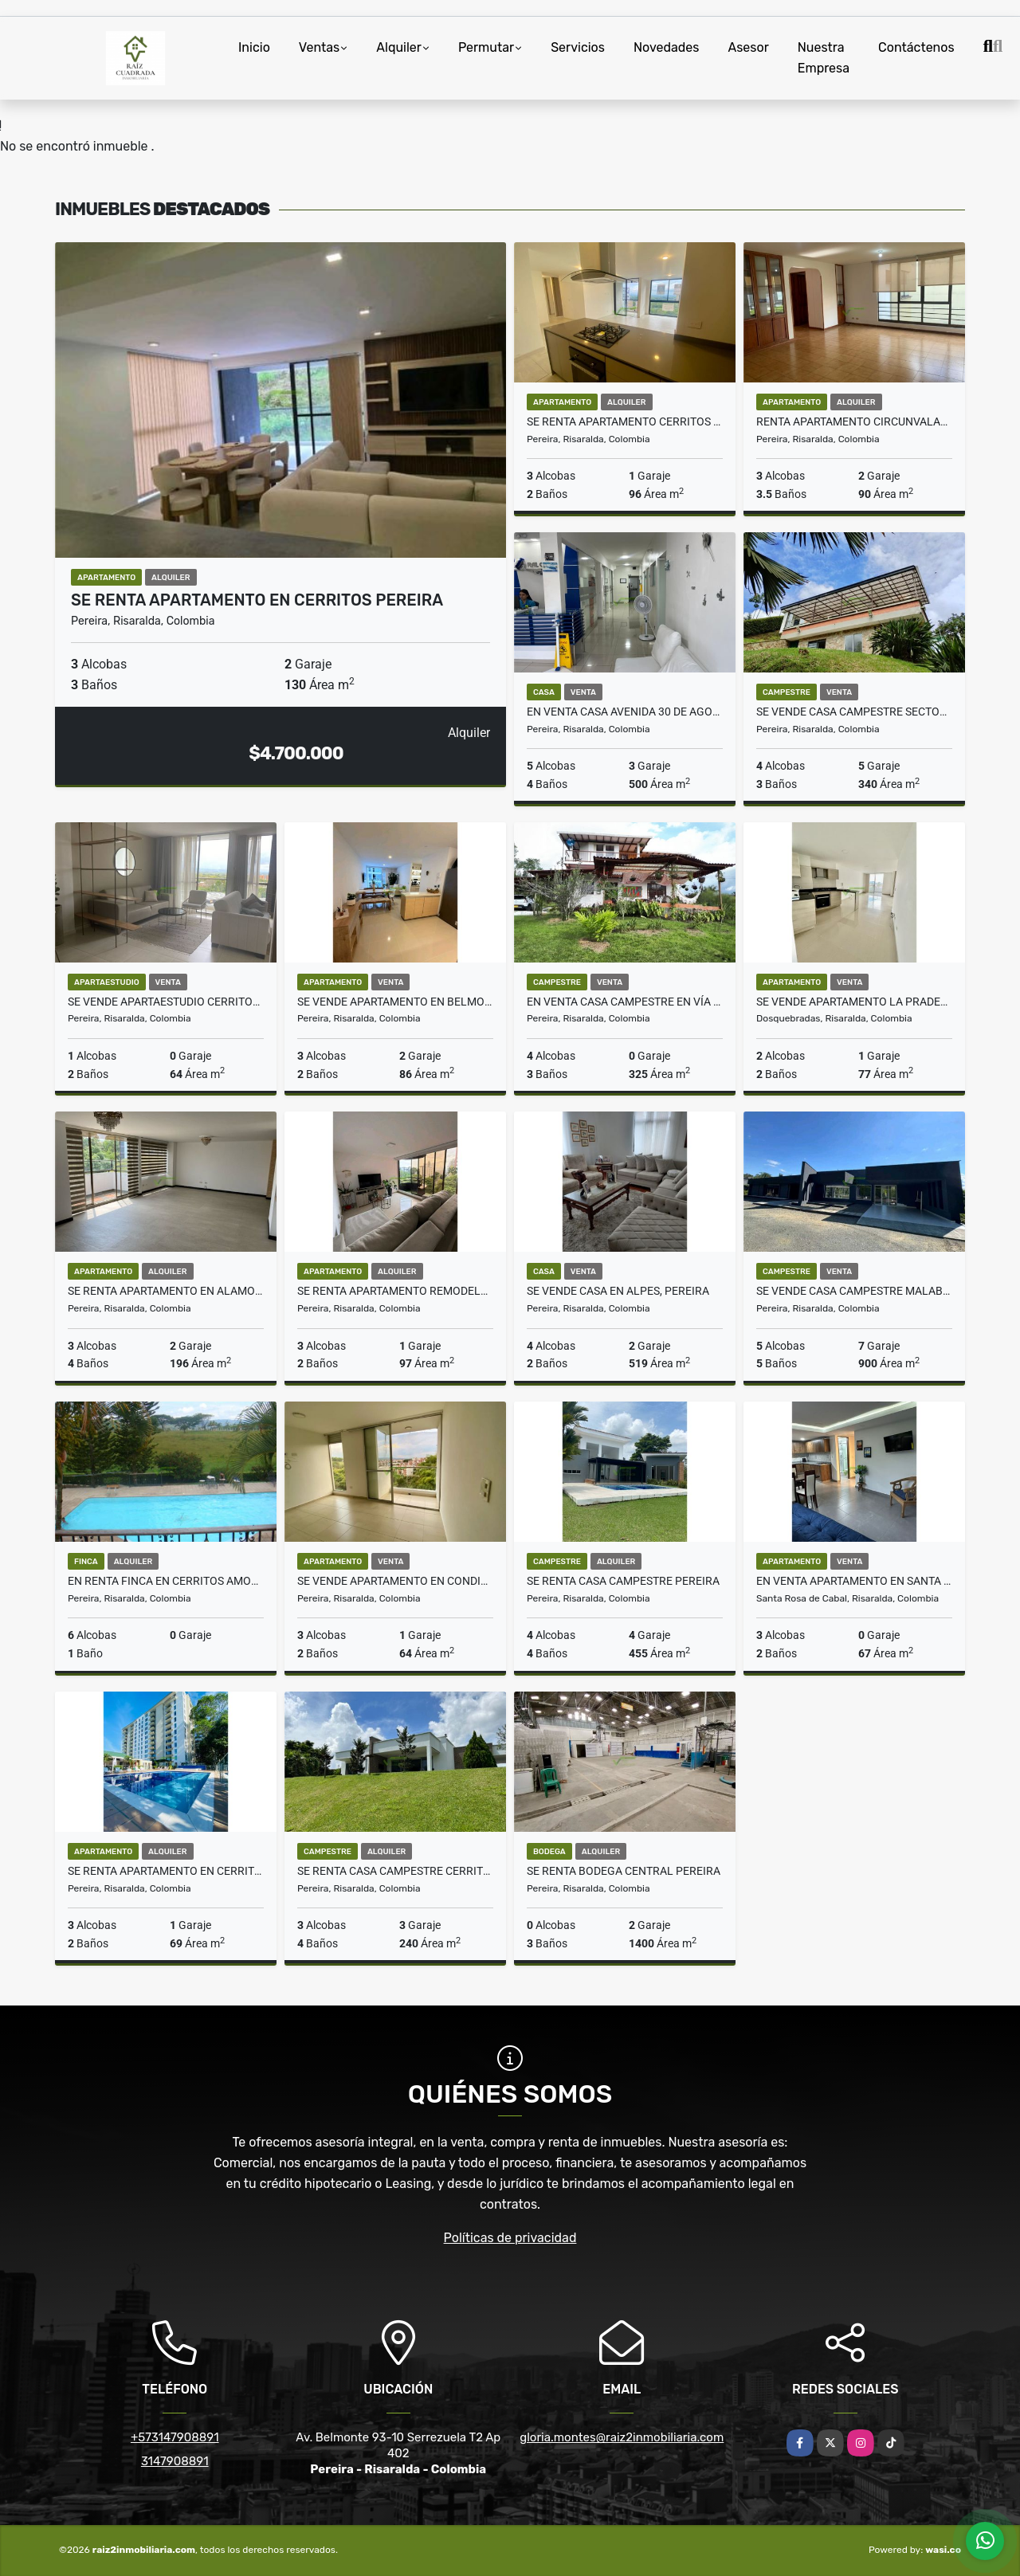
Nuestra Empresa (823, 58)
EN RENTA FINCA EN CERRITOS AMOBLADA (166, 1580)
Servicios (578, 47)
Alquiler (399, 47)
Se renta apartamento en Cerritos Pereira (257, 600)
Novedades (667, 47)
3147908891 (175, 2461)
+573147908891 (175, 2437)
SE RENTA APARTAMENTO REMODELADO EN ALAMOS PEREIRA (395, 1290)
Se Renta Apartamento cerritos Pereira (625, 421)
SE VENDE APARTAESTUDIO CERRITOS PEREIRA (166, 1001)
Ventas (319, 47)
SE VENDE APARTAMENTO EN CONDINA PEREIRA (395, 1580)
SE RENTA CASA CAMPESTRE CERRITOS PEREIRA (395, 1870)
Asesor (748, 47)
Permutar (486, 47)
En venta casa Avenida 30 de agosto (625, 711)
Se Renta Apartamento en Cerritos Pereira (166, 1870)
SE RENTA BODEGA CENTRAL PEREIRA (623, 1870)
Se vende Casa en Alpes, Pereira (618, 1290)
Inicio (254, 47)
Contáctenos (916, 47)
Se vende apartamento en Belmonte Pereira (395, 1001)
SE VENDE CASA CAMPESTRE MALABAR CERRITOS (854, 1290)
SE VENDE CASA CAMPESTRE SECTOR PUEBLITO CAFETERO (854, 711)
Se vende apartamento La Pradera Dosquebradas (854, 1001)
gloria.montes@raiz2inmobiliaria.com (622, 2437)
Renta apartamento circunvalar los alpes (854, 421)
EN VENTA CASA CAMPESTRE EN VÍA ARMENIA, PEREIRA (625, 1001)
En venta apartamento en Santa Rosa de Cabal (854, 1580)
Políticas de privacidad (510, 2237)
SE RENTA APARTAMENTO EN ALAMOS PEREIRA (166, 1290)
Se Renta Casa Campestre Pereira (623, 1580)
